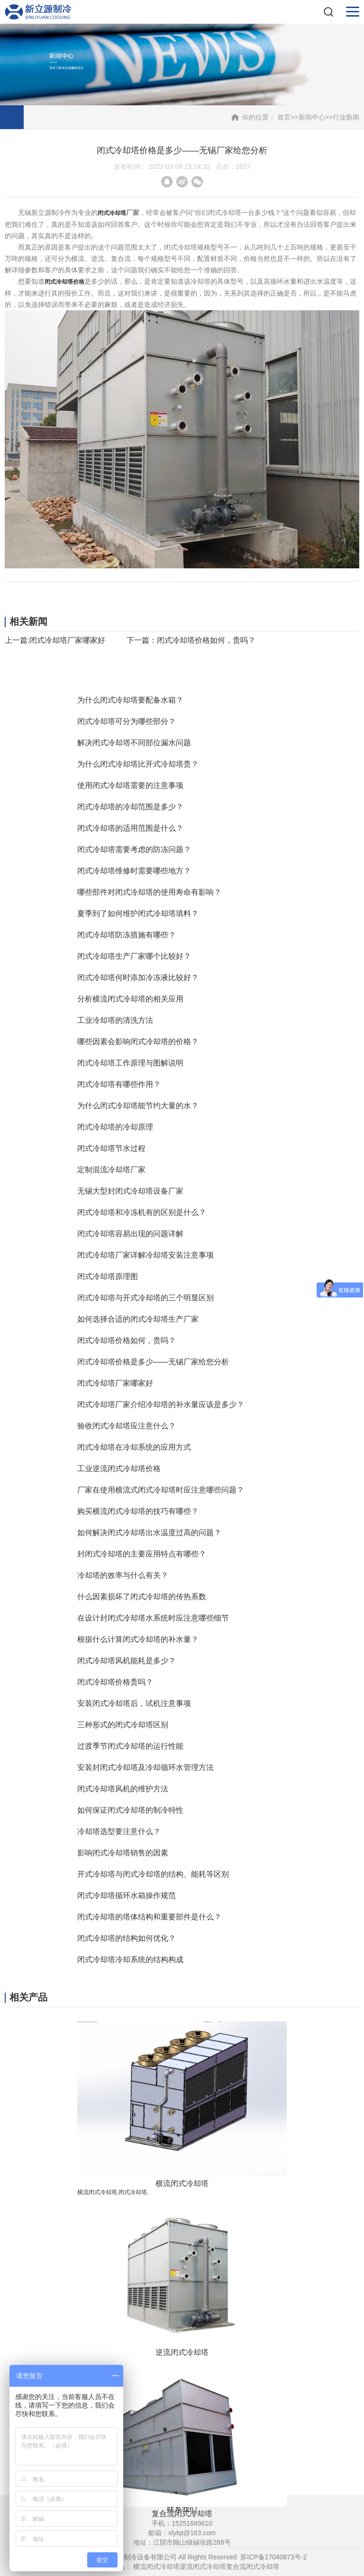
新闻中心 (312, 117)
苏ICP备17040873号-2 (273, 2557)
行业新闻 (346, 117)
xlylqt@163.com (192, 2533)
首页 (284, 117)
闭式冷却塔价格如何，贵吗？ (206, 640)
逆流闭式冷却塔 (203, 2566)
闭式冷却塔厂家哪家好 (67, 640)
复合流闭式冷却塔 (252, 2566)
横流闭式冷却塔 (156, 2566)
